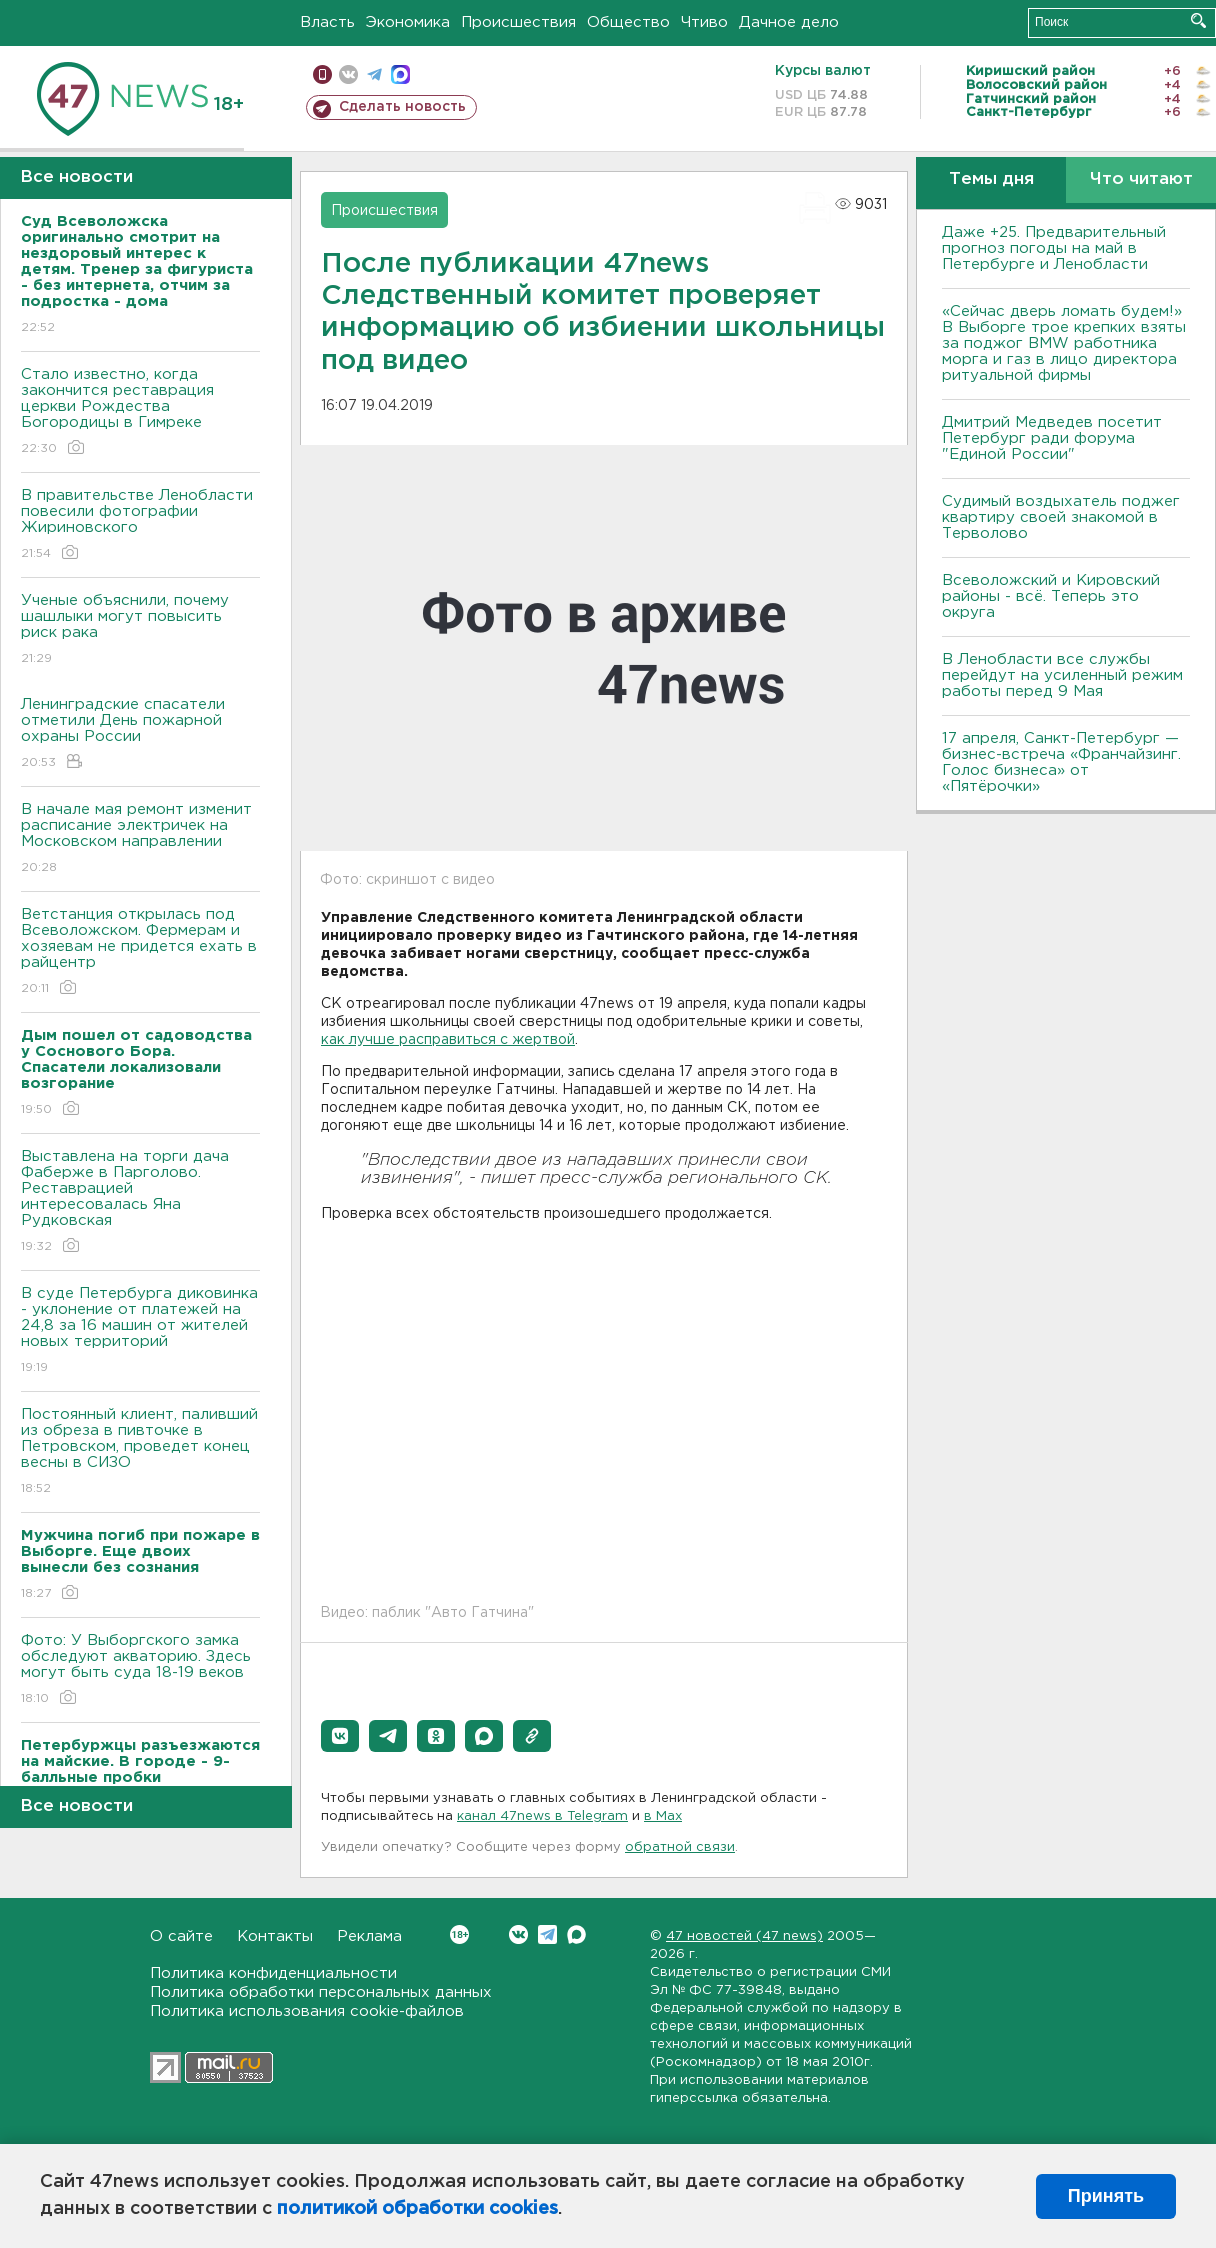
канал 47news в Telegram (542, 1816)
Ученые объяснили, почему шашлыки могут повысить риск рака (140, 630)
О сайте (181, 1936)
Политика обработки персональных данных (321, 1992)
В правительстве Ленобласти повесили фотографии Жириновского (140, 525)
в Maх (663, 1816)
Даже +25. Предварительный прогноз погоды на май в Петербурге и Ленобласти (1054, 248)
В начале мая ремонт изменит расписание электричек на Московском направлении (140, 839)
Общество (628, 22)
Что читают (1141, 179)
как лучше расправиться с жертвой (448, 1040)
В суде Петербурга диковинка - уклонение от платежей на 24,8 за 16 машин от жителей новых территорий (140, 1331)
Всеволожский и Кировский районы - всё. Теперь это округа (1051, 596)
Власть (327, 22)
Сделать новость (402, 107)
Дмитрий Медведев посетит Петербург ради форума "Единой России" (1052, 438)
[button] (340, 1736)
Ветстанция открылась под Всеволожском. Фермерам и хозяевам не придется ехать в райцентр (140, 952)
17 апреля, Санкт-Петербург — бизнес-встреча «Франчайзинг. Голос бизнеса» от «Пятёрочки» (1061, 762)
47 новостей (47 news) (744, 1936)
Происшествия (518, 22)
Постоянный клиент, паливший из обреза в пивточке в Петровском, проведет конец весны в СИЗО (140, 1452)
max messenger (400, 74)
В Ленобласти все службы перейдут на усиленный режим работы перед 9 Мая (1062, 675)
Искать (1198, 20)
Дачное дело (789, 22)
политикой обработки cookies (417, 2209)
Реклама (369, 1936)
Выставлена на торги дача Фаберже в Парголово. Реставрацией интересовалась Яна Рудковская (140, 1202)
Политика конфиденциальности (273, 1973)
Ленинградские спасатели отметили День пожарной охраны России (140, 734)
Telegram (547, 1934)
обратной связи (680, 1847)
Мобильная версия (322, 74)
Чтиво (704, 22)
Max (576, 1934)
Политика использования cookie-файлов (307, 2011)
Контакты (275, 1936)
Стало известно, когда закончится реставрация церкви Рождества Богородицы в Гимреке (140, 412)
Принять (1106, 2196)
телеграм (374, 74)
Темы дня (991, 179)
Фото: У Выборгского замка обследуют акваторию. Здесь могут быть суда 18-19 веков (140, 1670)
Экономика (408, 22)
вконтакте (348, 74)
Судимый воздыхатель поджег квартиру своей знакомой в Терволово (1061, 517)
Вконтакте (459, 1934)
